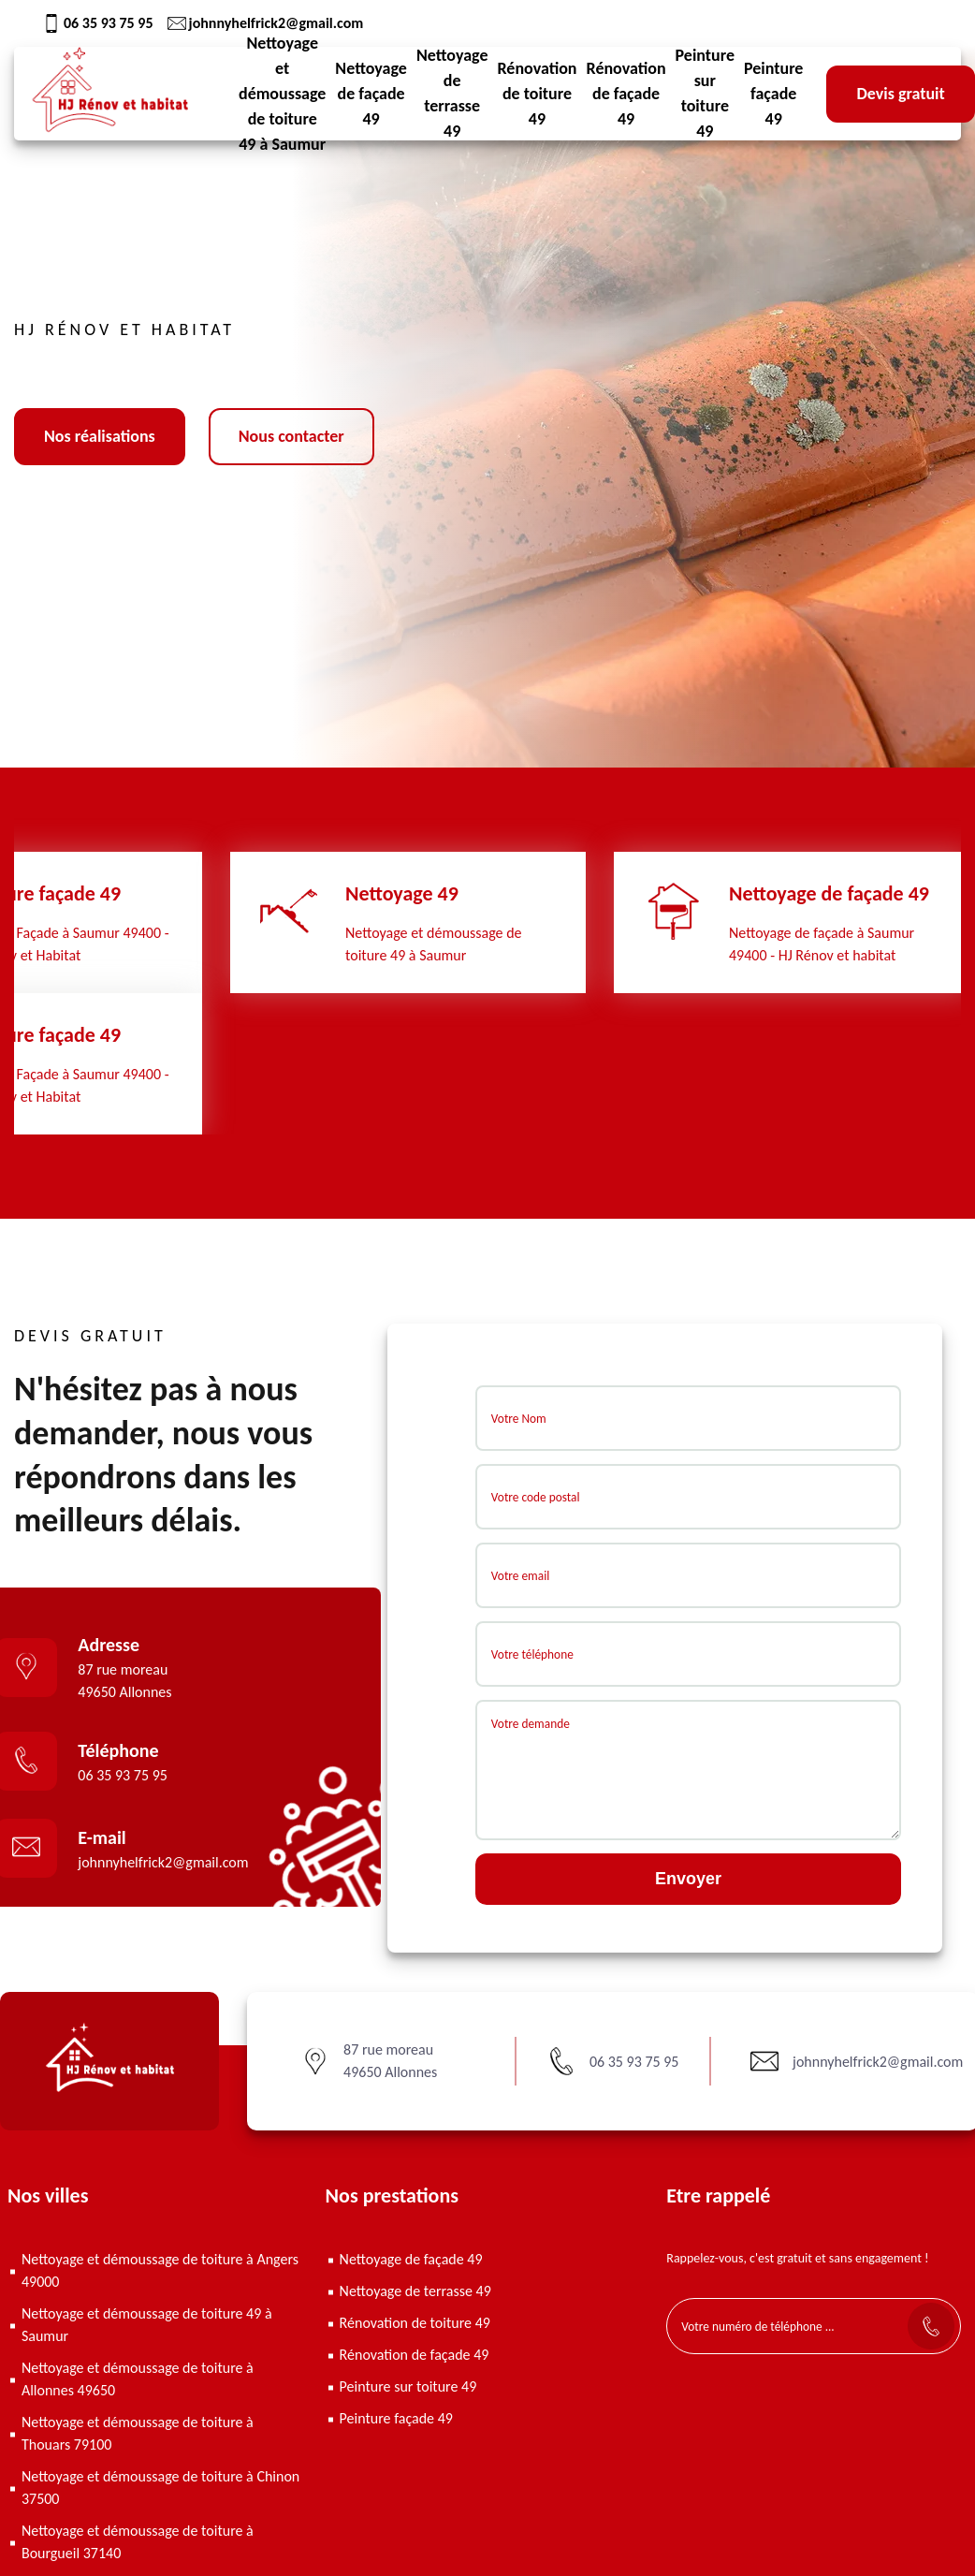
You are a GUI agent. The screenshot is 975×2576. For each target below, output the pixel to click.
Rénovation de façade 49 (626, 93)
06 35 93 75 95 (97, 23)
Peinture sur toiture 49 (705, 93)
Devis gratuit (900, 93)
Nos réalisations (99, 436)
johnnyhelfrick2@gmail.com (265, 23)
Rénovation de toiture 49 (536, 93)
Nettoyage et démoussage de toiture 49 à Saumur (282, 93)
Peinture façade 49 (773, 93)
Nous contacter (291, 436)
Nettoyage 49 (401, 893)
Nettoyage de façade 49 (371, 93)
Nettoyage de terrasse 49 (452, 93)
